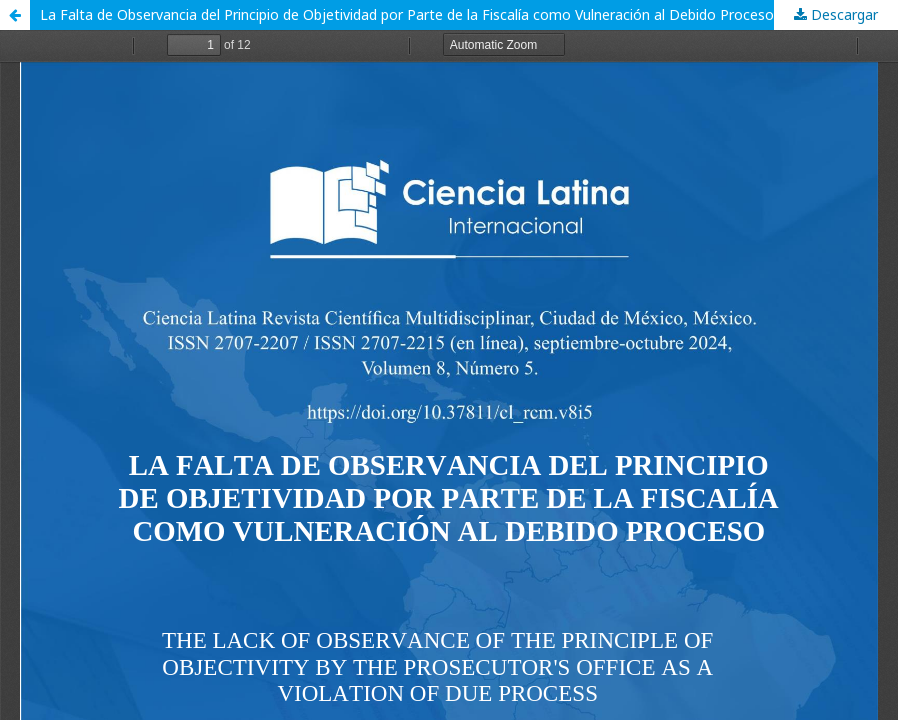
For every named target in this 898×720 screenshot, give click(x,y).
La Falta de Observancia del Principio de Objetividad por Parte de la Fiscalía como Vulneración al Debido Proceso (407, 14)
